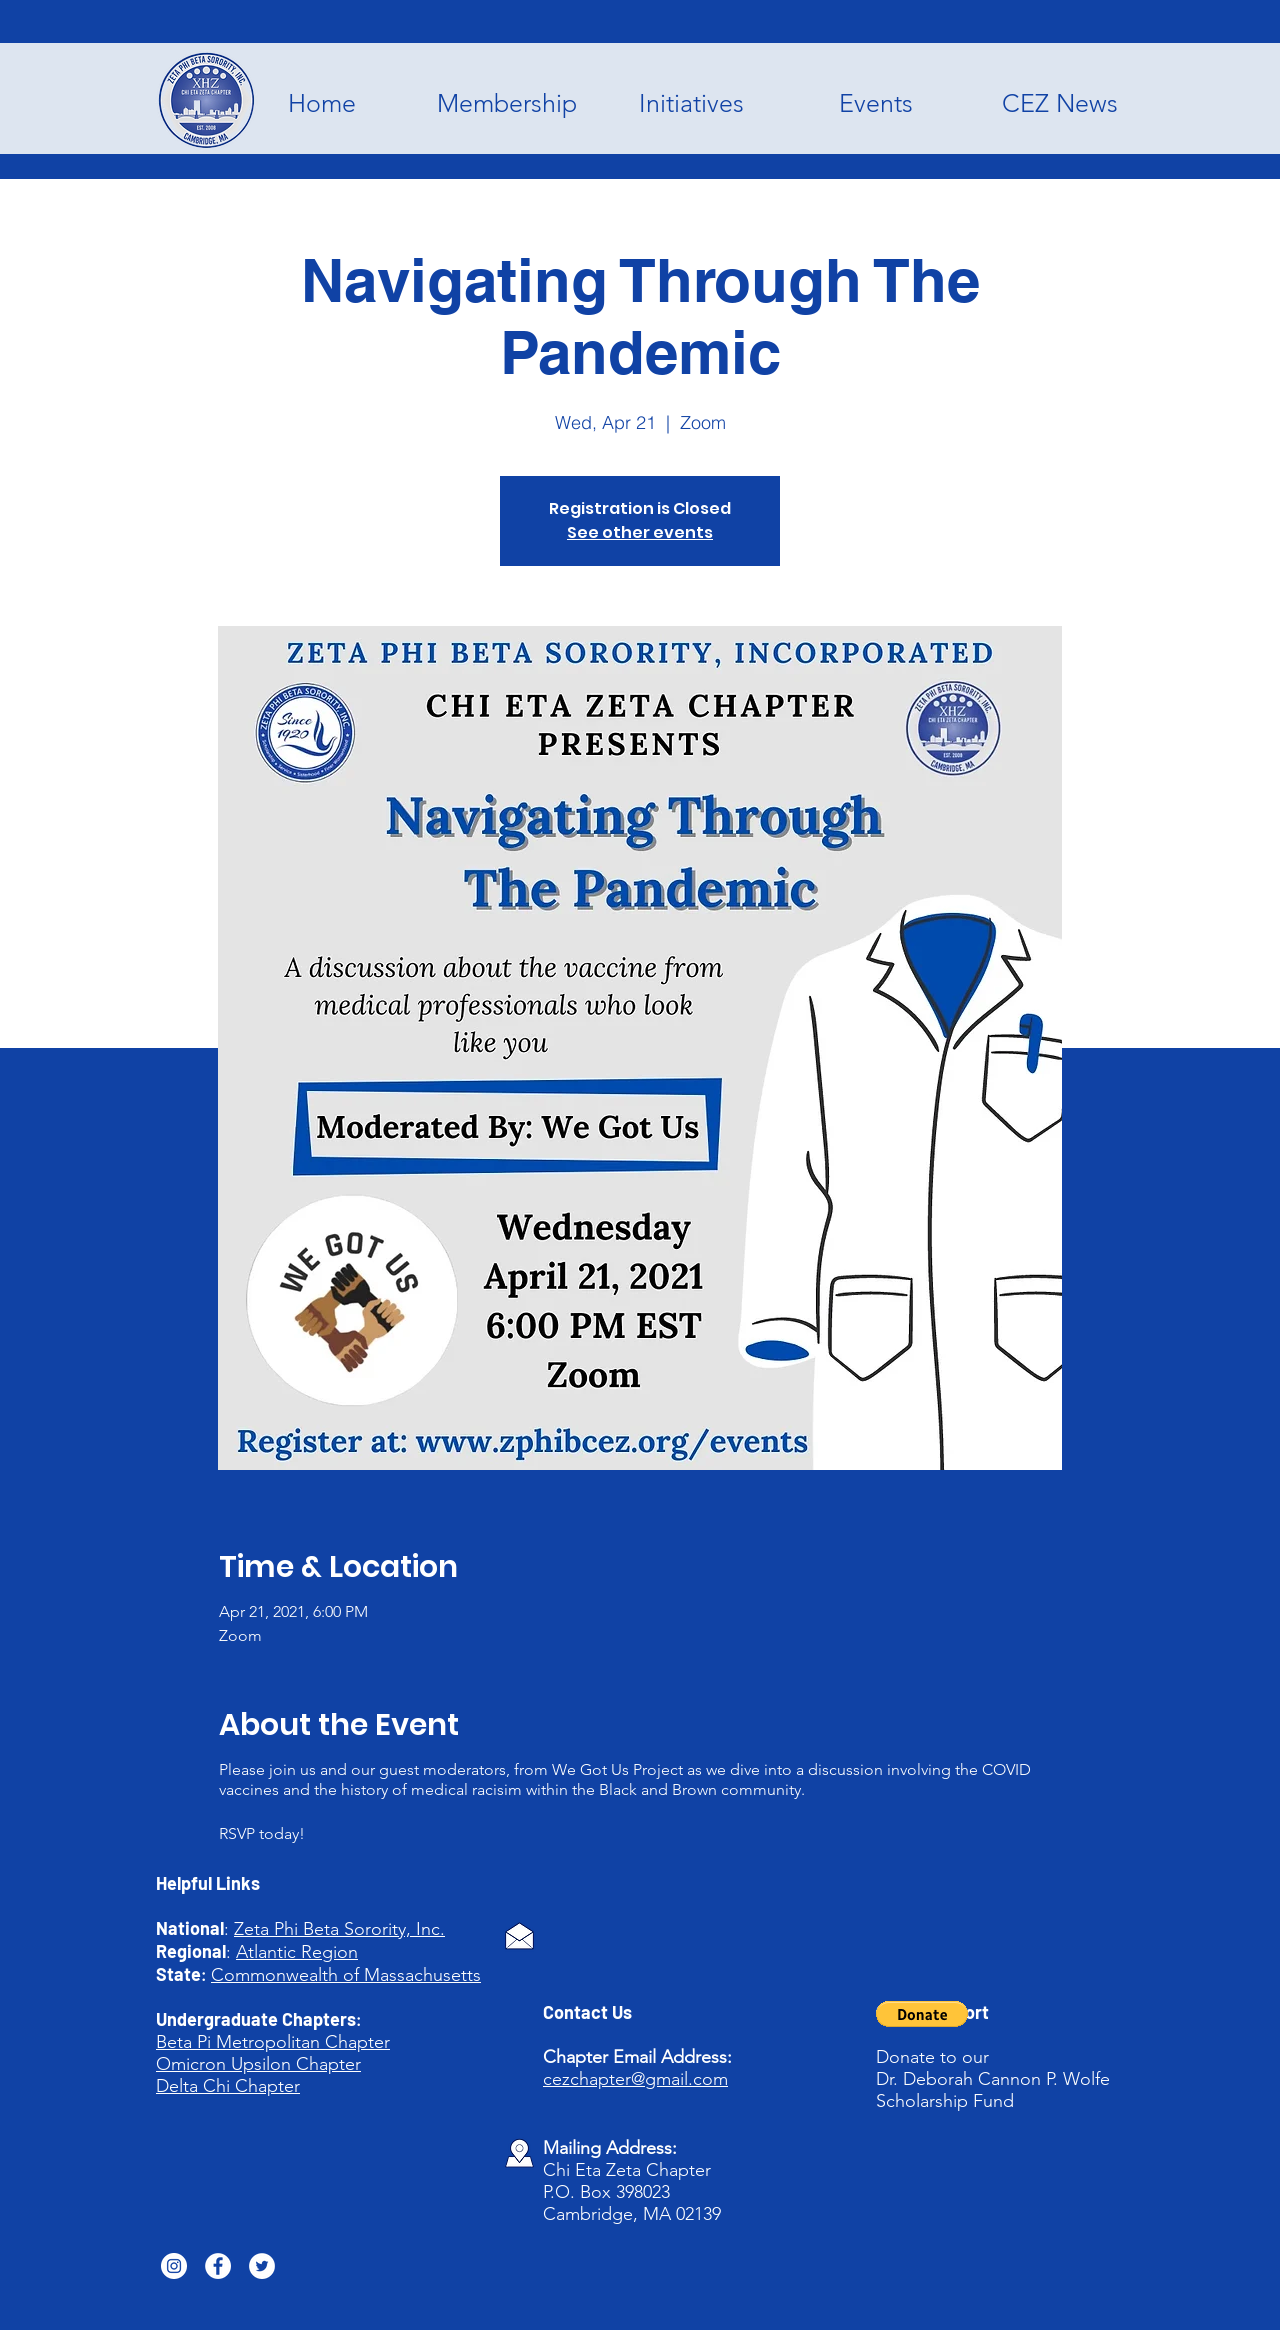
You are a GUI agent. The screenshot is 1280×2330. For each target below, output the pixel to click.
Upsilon (261, 2064)
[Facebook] (218, 2266)
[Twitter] (262, 2266)
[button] (922, 2014)
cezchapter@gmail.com (635, 2079)
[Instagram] (174, 2266)
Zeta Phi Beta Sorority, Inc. (339, 1929)
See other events (640, 532)
